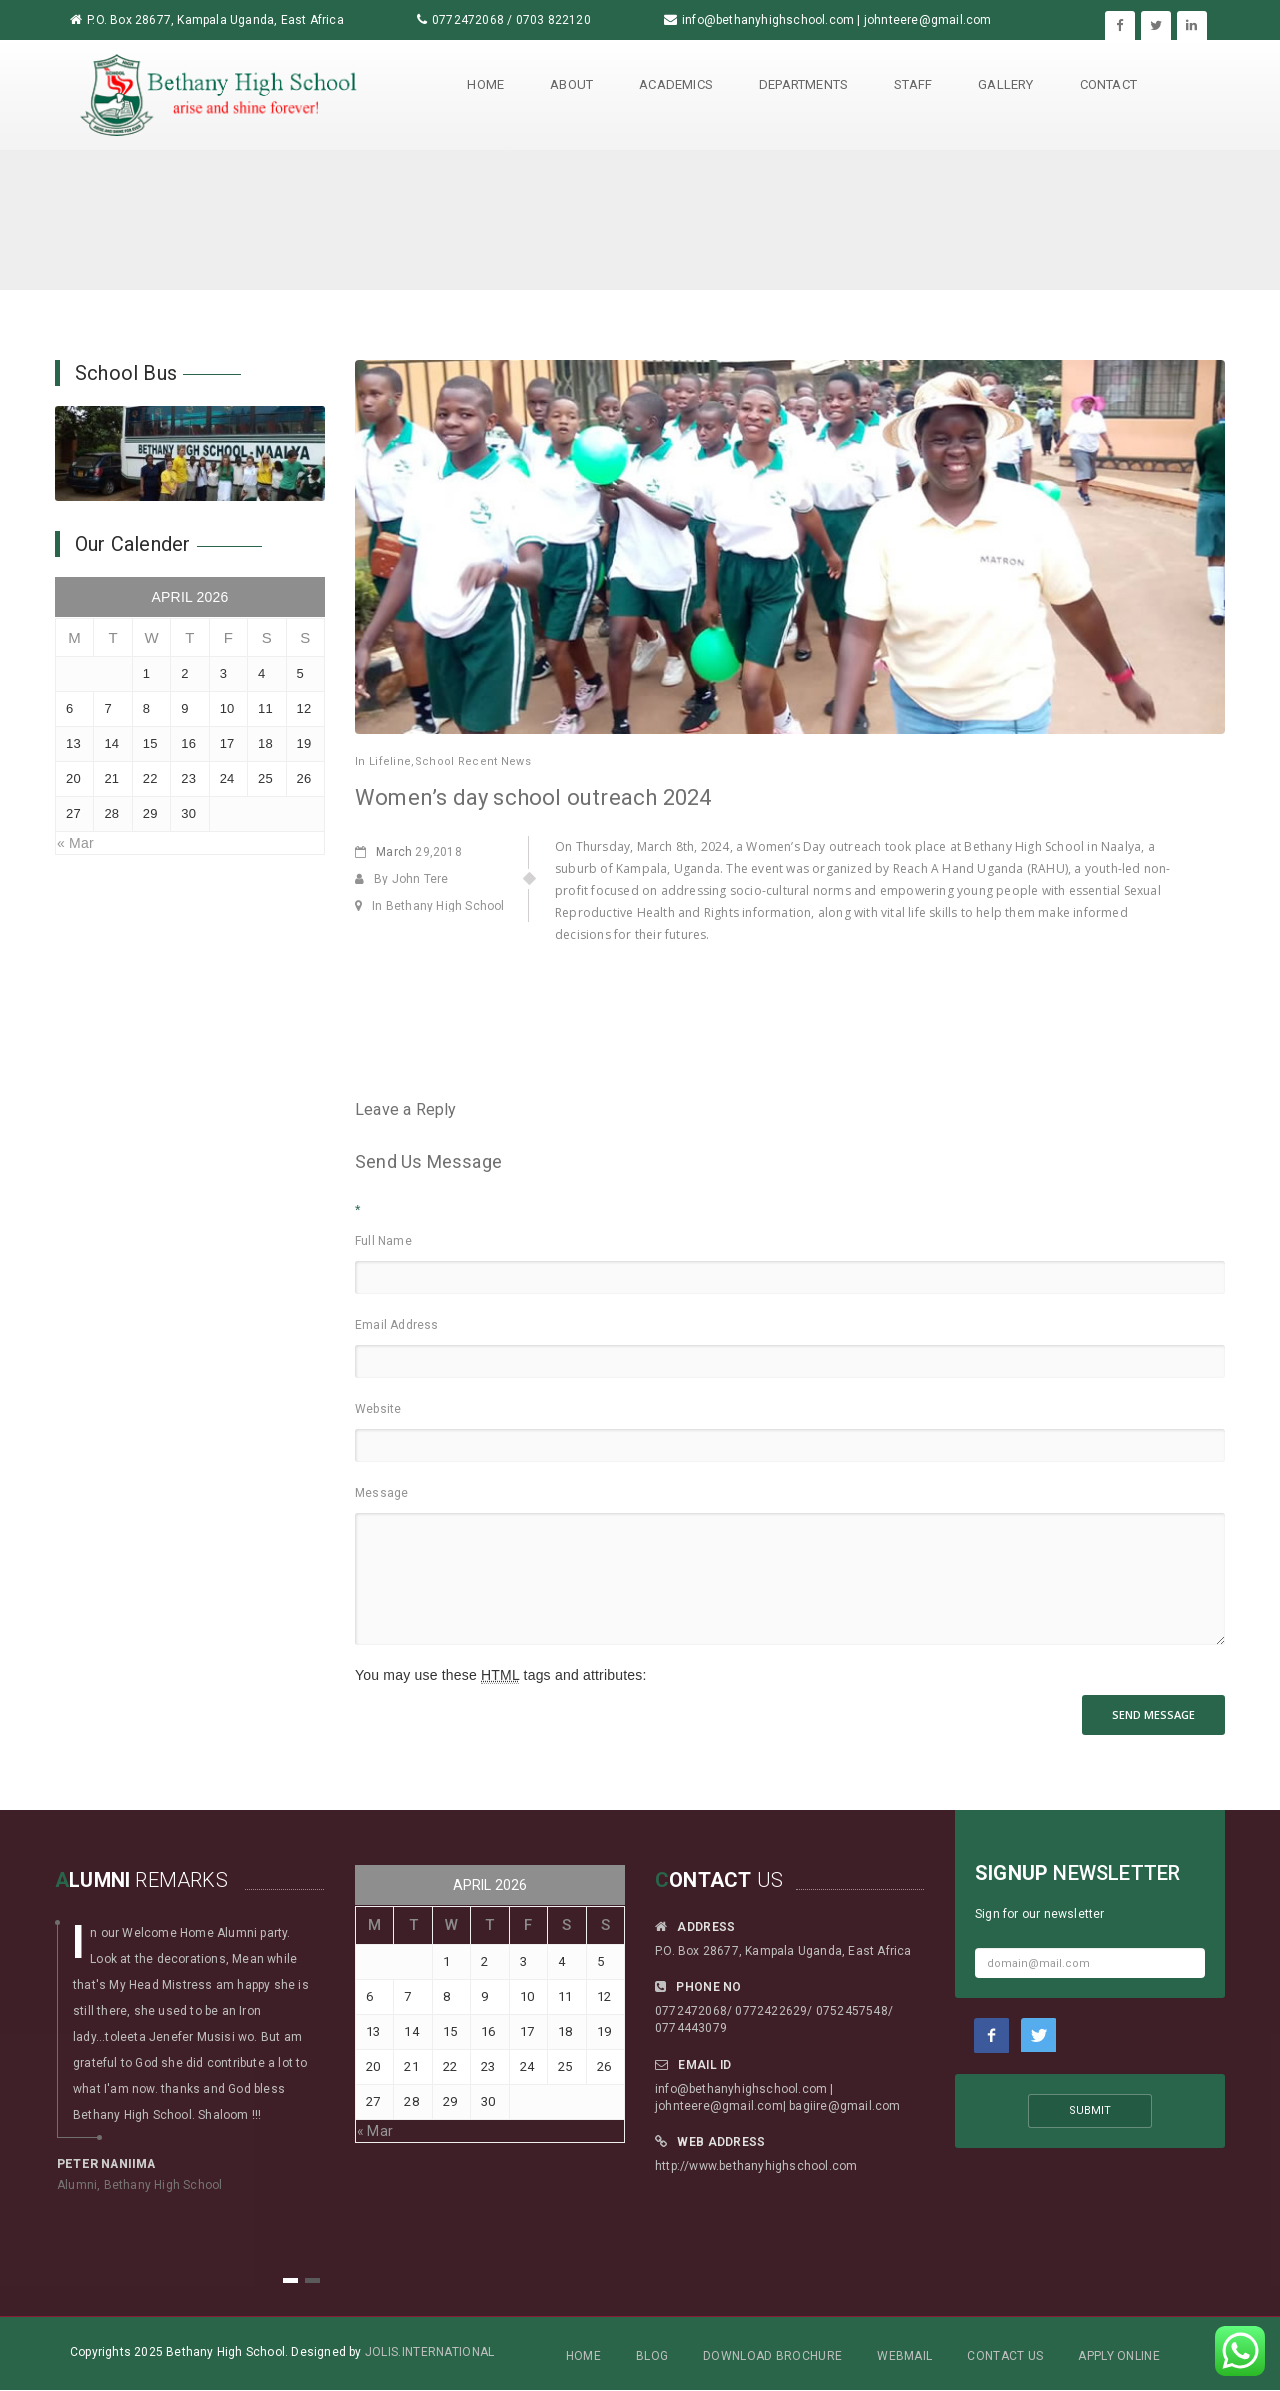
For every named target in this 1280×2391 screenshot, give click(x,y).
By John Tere (402, 879)
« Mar (75, 843)
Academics (676, 84)
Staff (913, 84)
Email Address (397, 1325)
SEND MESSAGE (1153, 1714)
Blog (652, 2356)
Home (485, 84)
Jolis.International (430, 2352)
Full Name (383, 1241)
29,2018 (408, 852)
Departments (803, 84)
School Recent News (473, 761)
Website (378, 1409)
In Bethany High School (430, 906)
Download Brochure (772, 2356)
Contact (1108, 84)
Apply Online (1119, 2356)
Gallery (1005, 84)
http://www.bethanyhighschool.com (756, 2166)
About (571, 84)
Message (381, 1493)
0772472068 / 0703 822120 (511, 20)
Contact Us (1005, 2356)
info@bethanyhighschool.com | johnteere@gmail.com (837, 20)
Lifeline (390, 761)
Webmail (904, 2356)
